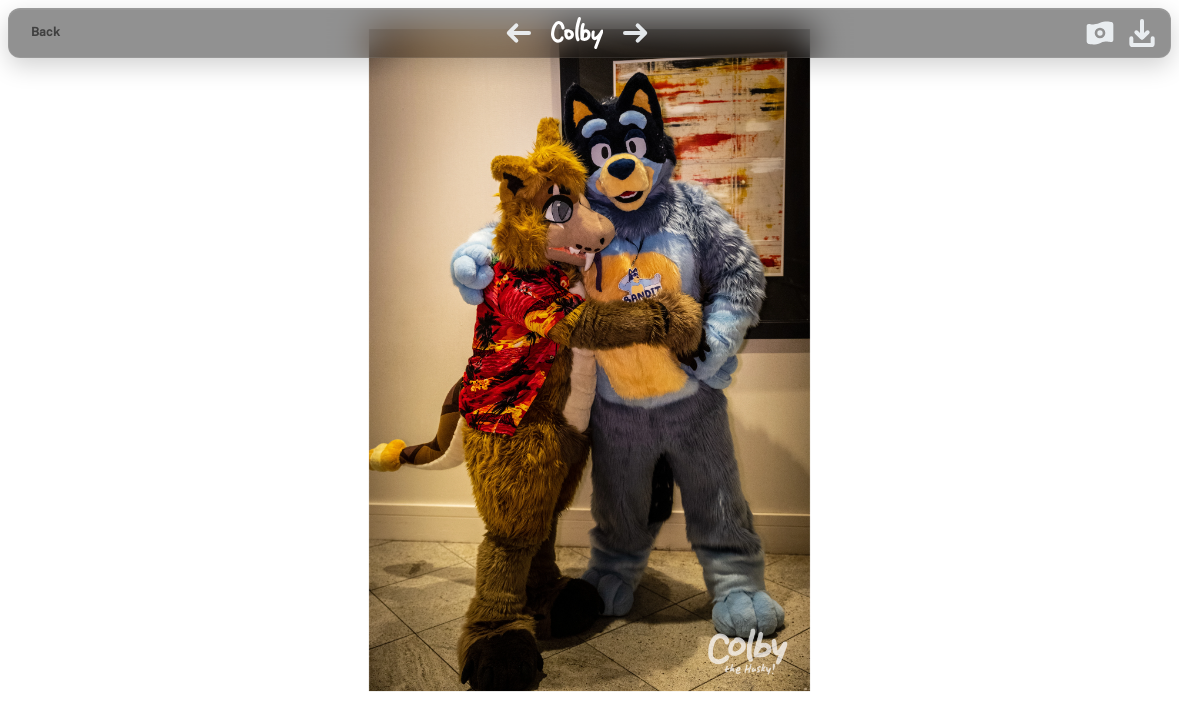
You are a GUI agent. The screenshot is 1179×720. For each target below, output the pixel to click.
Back (45, 32)
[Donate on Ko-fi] (1100, 33)
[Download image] (1142, 33)
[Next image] (635, 33)
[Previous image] (519, 33)
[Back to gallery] (45, 33)
